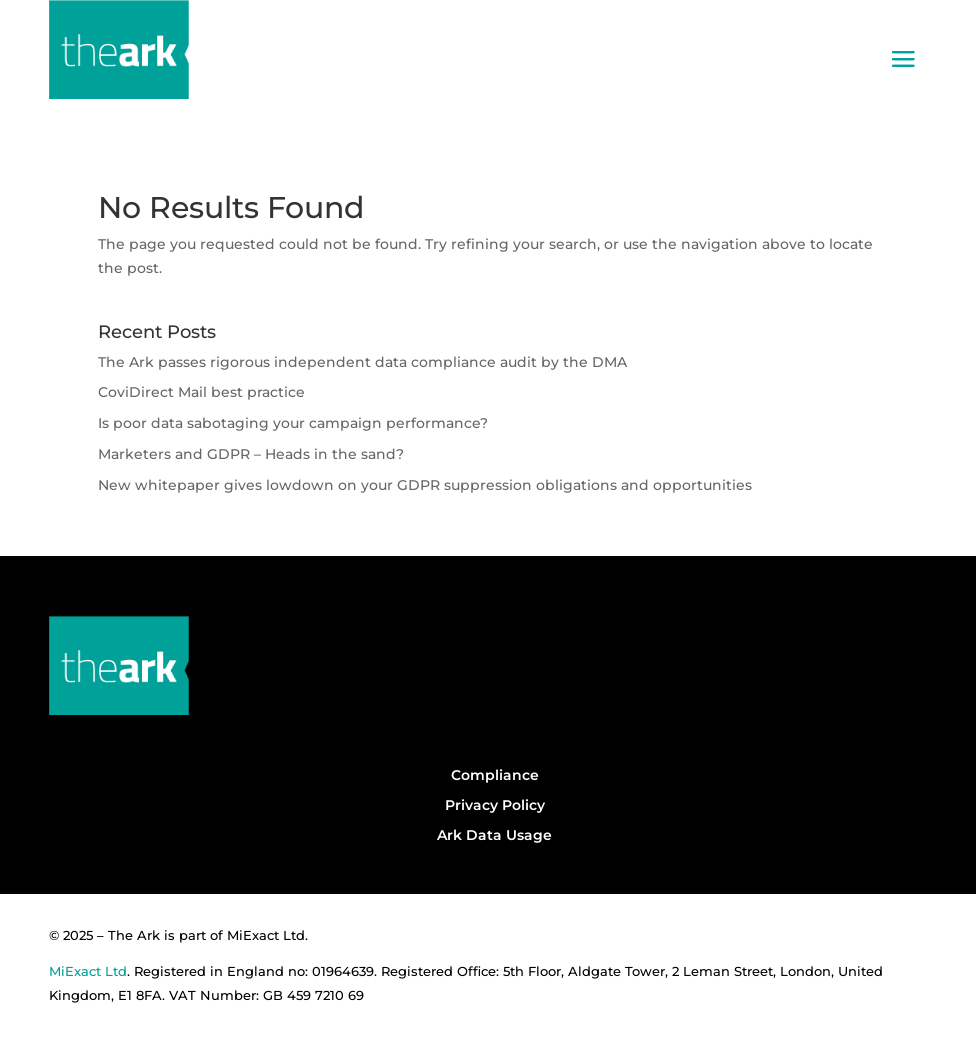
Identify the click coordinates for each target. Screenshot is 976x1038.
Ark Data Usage (494, 835)
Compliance (495, 775)
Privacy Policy (495, 805)
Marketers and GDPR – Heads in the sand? (255, 454)
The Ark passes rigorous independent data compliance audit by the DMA (362, 362)
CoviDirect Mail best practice (201, 392)
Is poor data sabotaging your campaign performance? (293, 423)
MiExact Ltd (88, 971)
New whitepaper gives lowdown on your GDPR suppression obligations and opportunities (425, 485)
